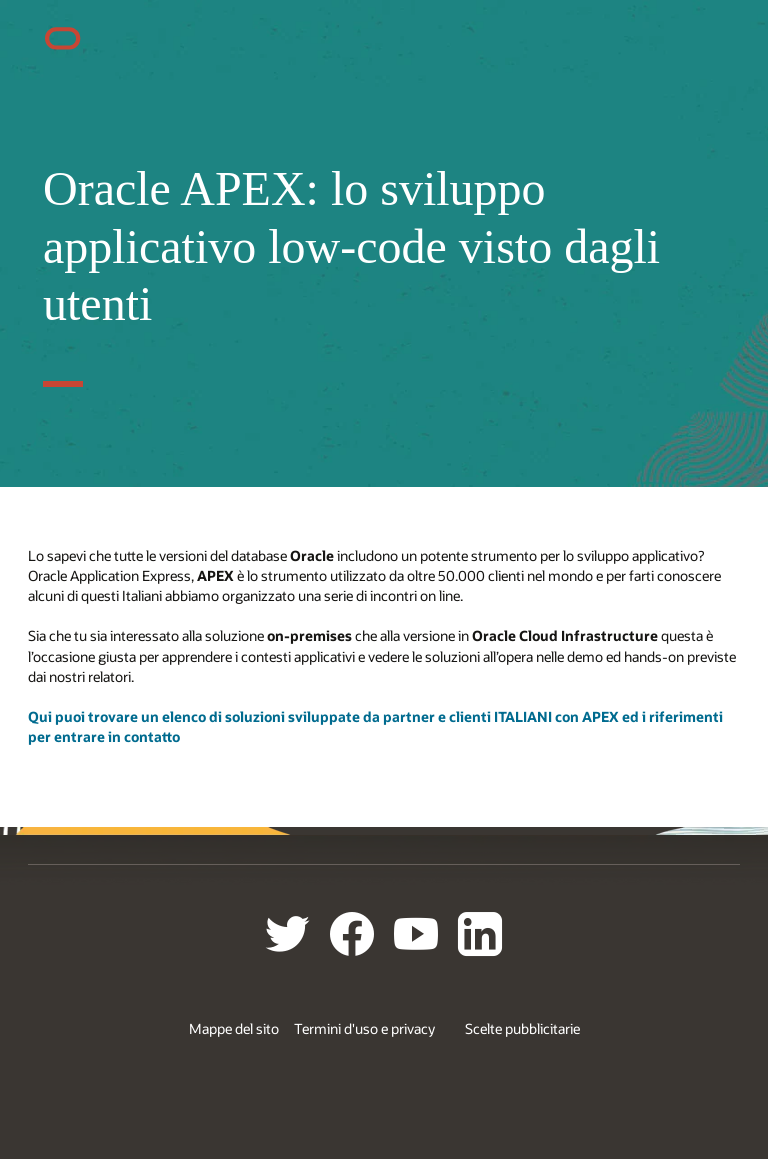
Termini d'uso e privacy (364, 1028)
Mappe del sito (234, 1028)
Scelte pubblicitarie (522, 1028)
